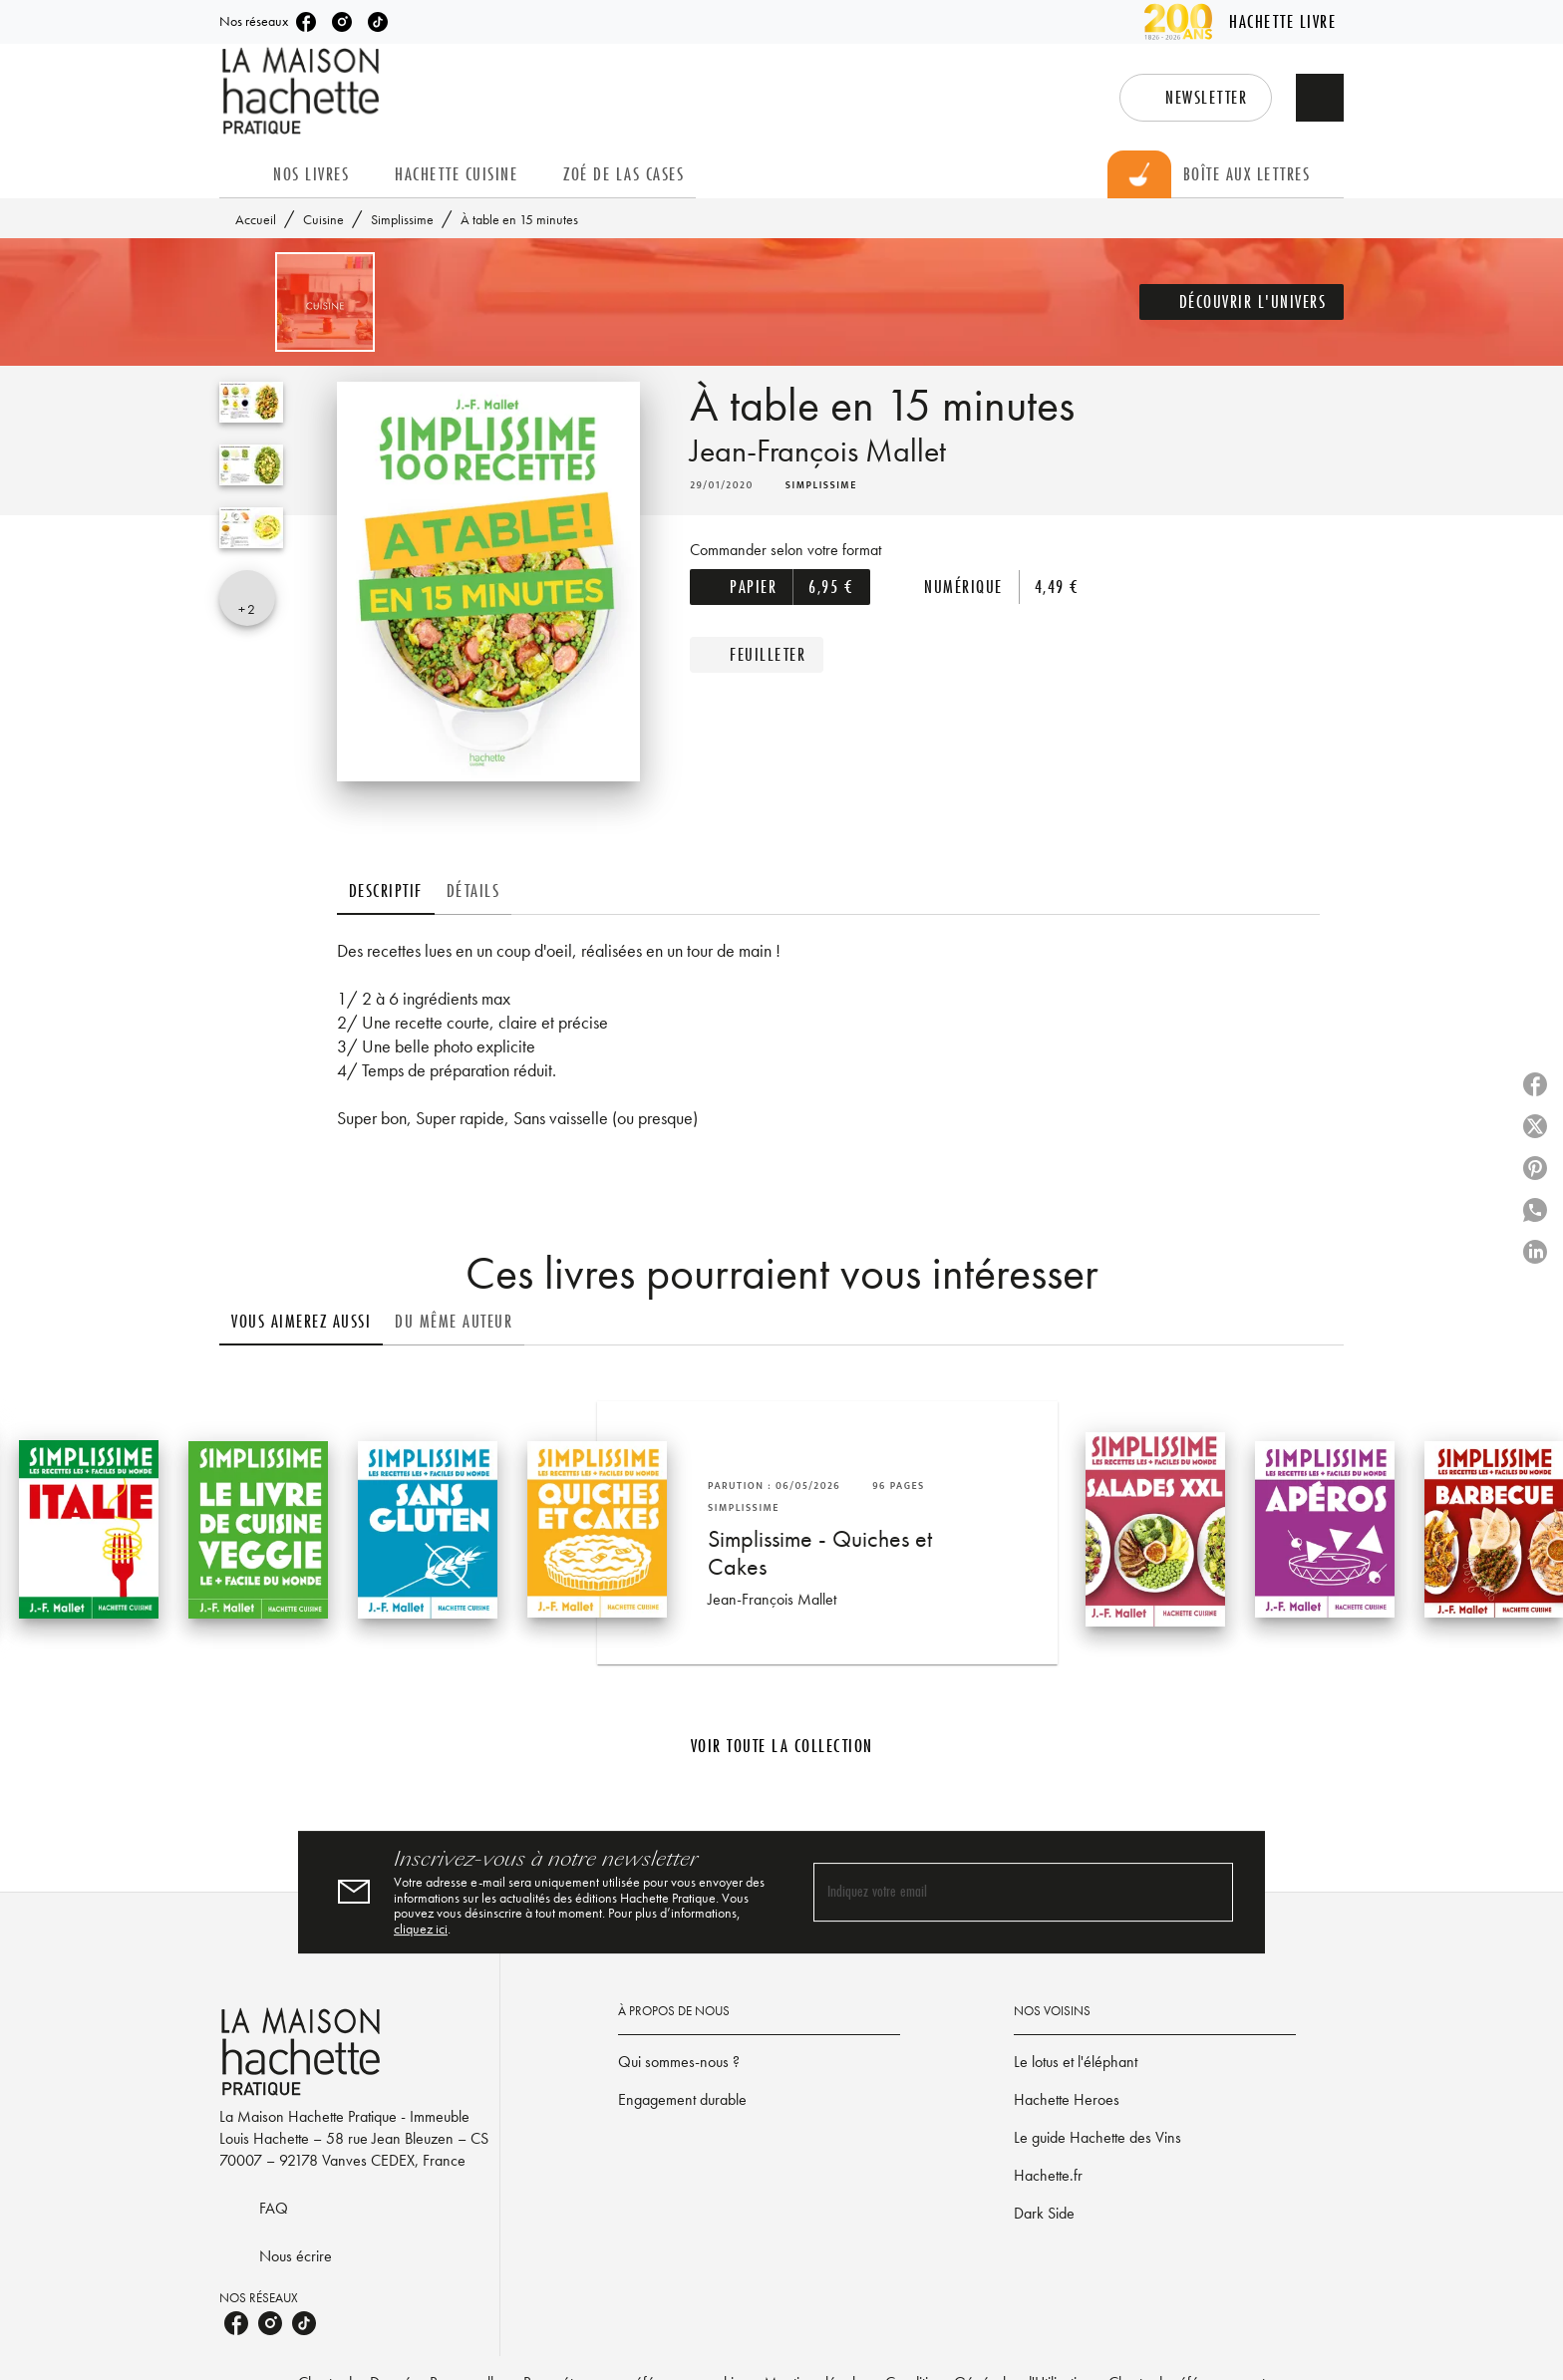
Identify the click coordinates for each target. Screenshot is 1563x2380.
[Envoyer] (1209, 1893)
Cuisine (323, 219)
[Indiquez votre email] (998, 1892)
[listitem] (306, 22)
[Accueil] (303, 91)
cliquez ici (421, 1929)
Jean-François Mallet (818, 451)
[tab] (240, 174)
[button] (1195, 98)
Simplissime (402, 219)
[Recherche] (1320, 98)
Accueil (255, 219)
